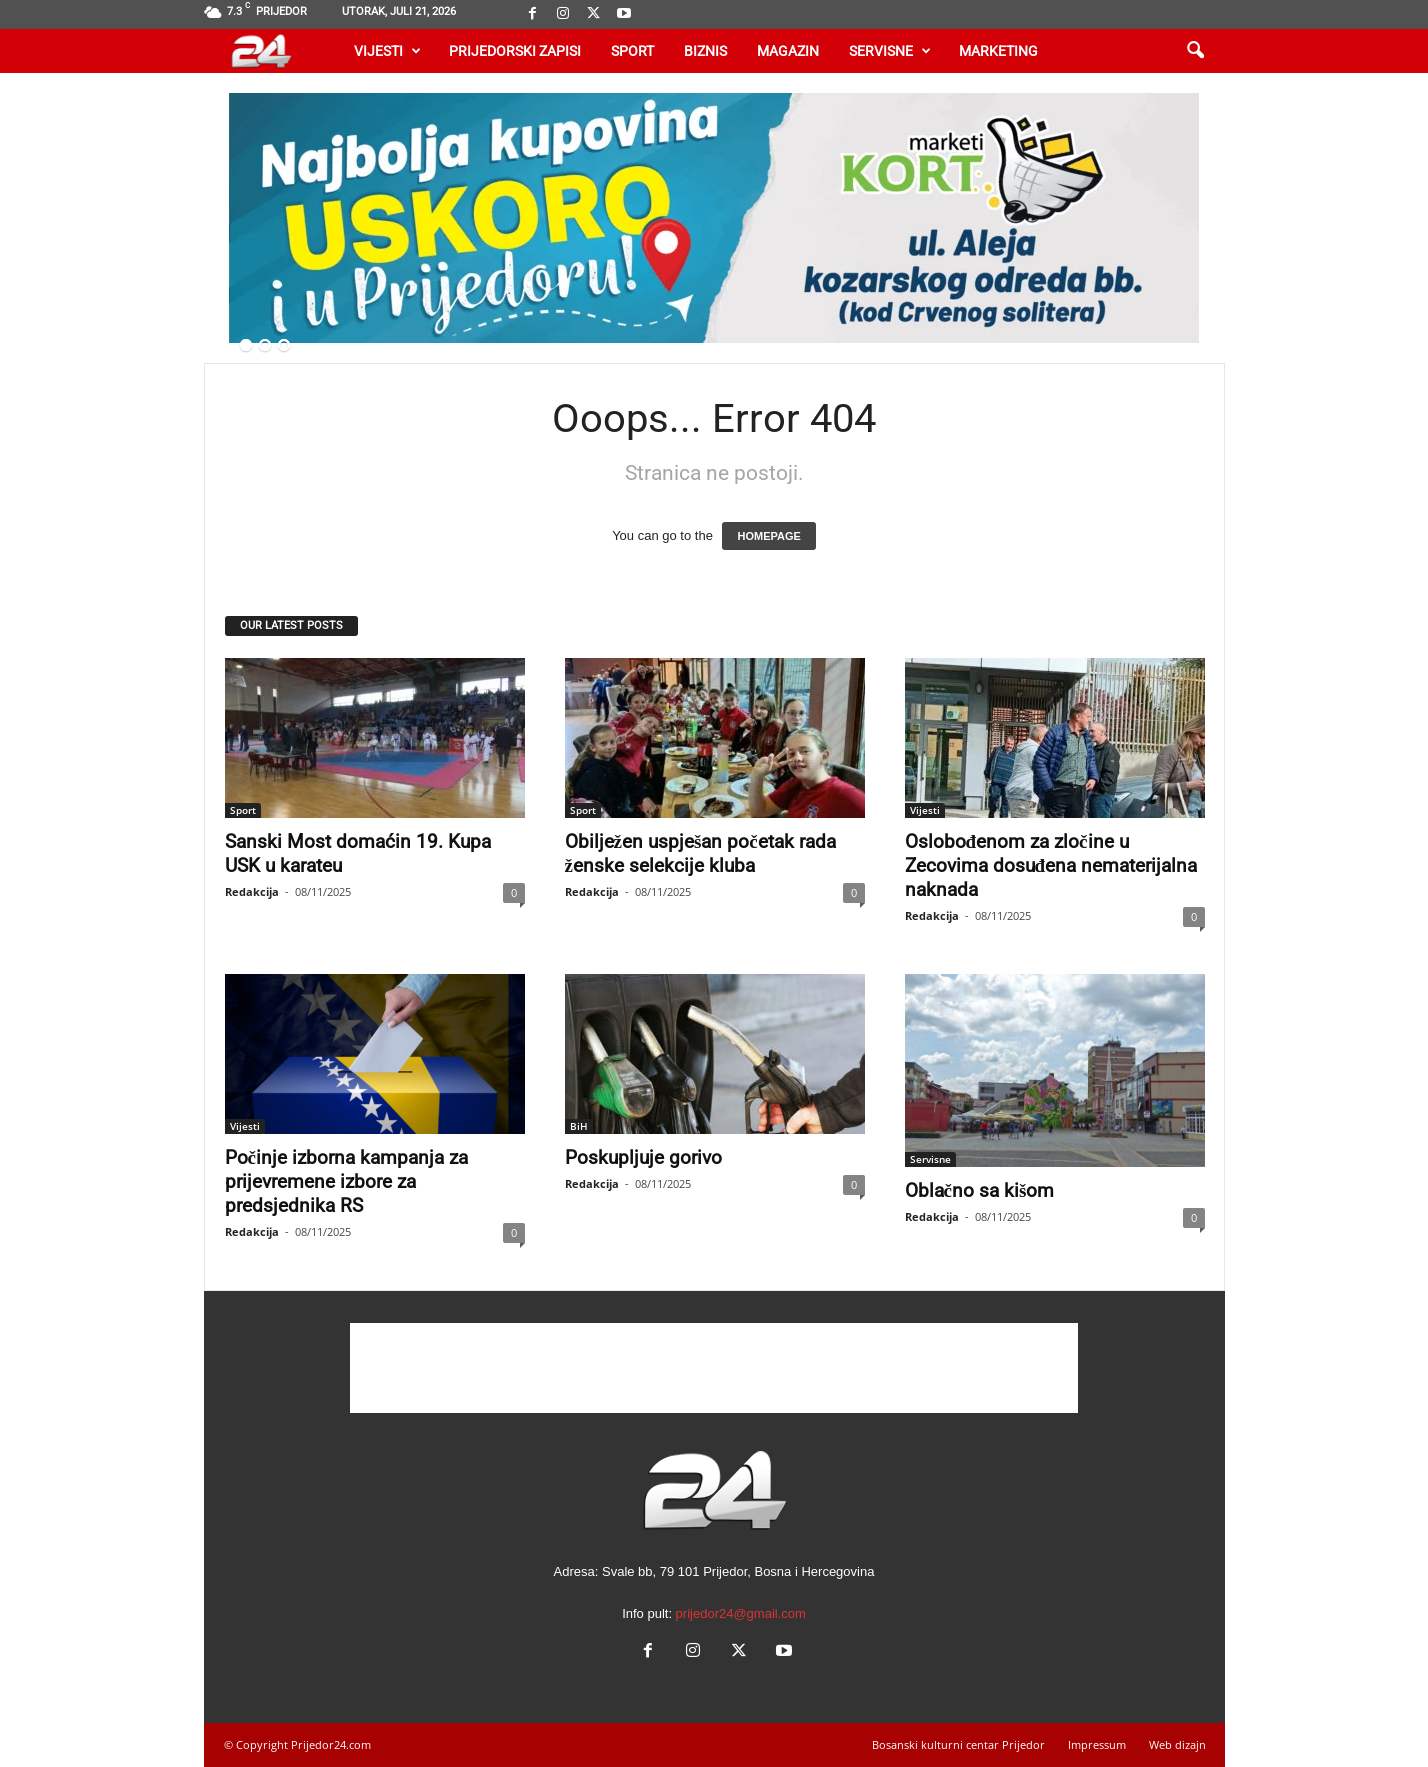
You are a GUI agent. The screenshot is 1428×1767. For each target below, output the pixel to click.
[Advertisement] (714, 1368)
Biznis (705, 51)
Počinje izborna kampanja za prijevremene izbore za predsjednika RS (346, 1181)
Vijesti (387, 51)
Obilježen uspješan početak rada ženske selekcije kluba (700, 853)
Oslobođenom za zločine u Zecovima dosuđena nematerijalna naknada (1051, 865)
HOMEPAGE (768, 536)
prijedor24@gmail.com (741, 1613)
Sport (632, 51)
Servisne (890, 51)
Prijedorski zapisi (515, 51)
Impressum (1097, 1744)
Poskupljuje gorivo (643, 1157)
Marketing (998, 51)
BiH (579, 1126)
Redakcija (252, 891)
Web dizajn (1177, 1744)
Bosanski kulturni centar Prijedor (958, 1744)
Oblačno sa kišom (980, 1190)
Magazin (788, 51)
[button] (1195, 51)
